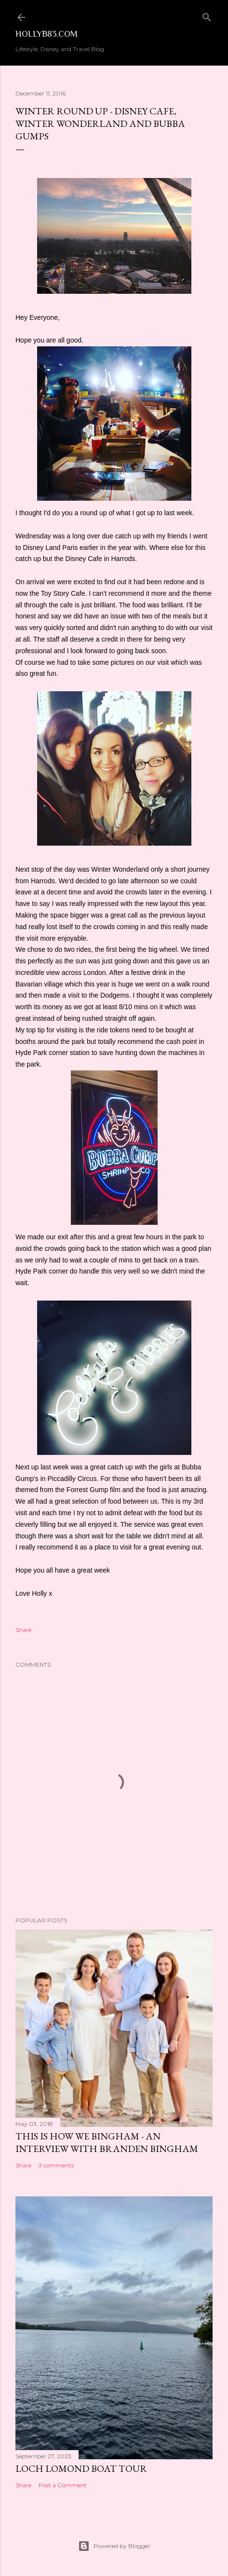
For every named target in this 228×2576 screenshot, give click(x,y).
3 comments (56, 2165)
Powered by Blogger (114, 2546)
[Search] (207, 15)
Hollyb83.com (46, 34)
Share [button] (23, 1629)
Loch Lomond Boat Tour (81, 2468)
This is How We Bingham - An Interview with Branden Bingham (106, 2142)
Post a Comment (63, 2485)
